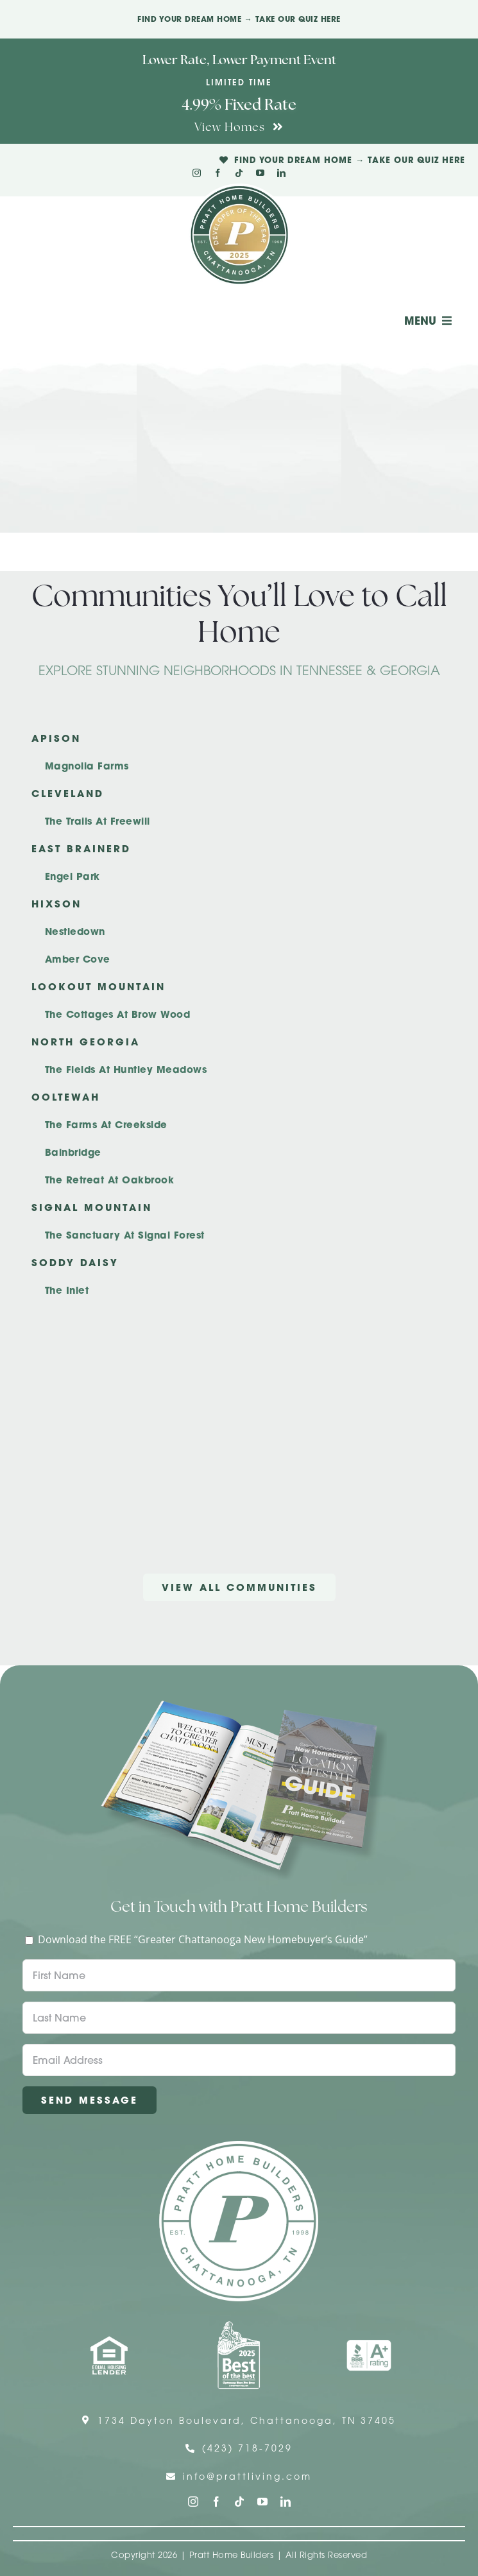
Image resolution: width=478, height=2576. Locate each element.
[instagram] (196, 173)
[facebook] (218, 173)
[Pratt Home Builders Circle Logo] (238, 2146)
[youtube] (260, 173)
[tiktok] (239, 173)
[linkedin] (281, 173)
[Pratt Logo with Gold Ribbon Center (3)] (239, 188)
